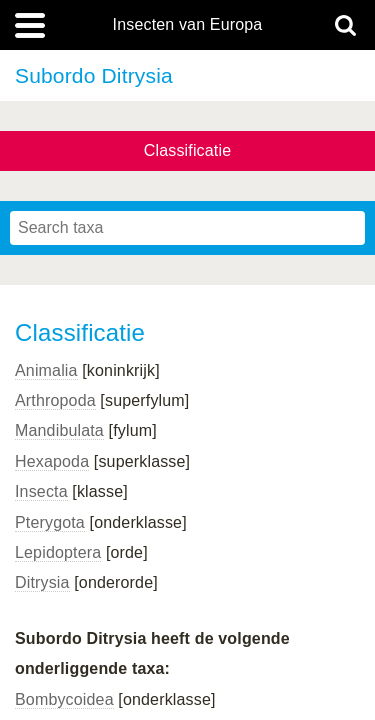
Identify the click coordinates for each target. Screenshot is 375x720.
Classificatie (187, 150)
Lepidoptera (58, 552)
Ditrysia (42, 582)
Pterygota (50, 522)
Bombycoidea (64, 699)
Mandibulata (59, 430)
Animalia (46, 370)
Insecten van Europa (188, 25)
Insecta (41, 491)
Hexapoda (52, 461)
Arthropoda (55, 400)
